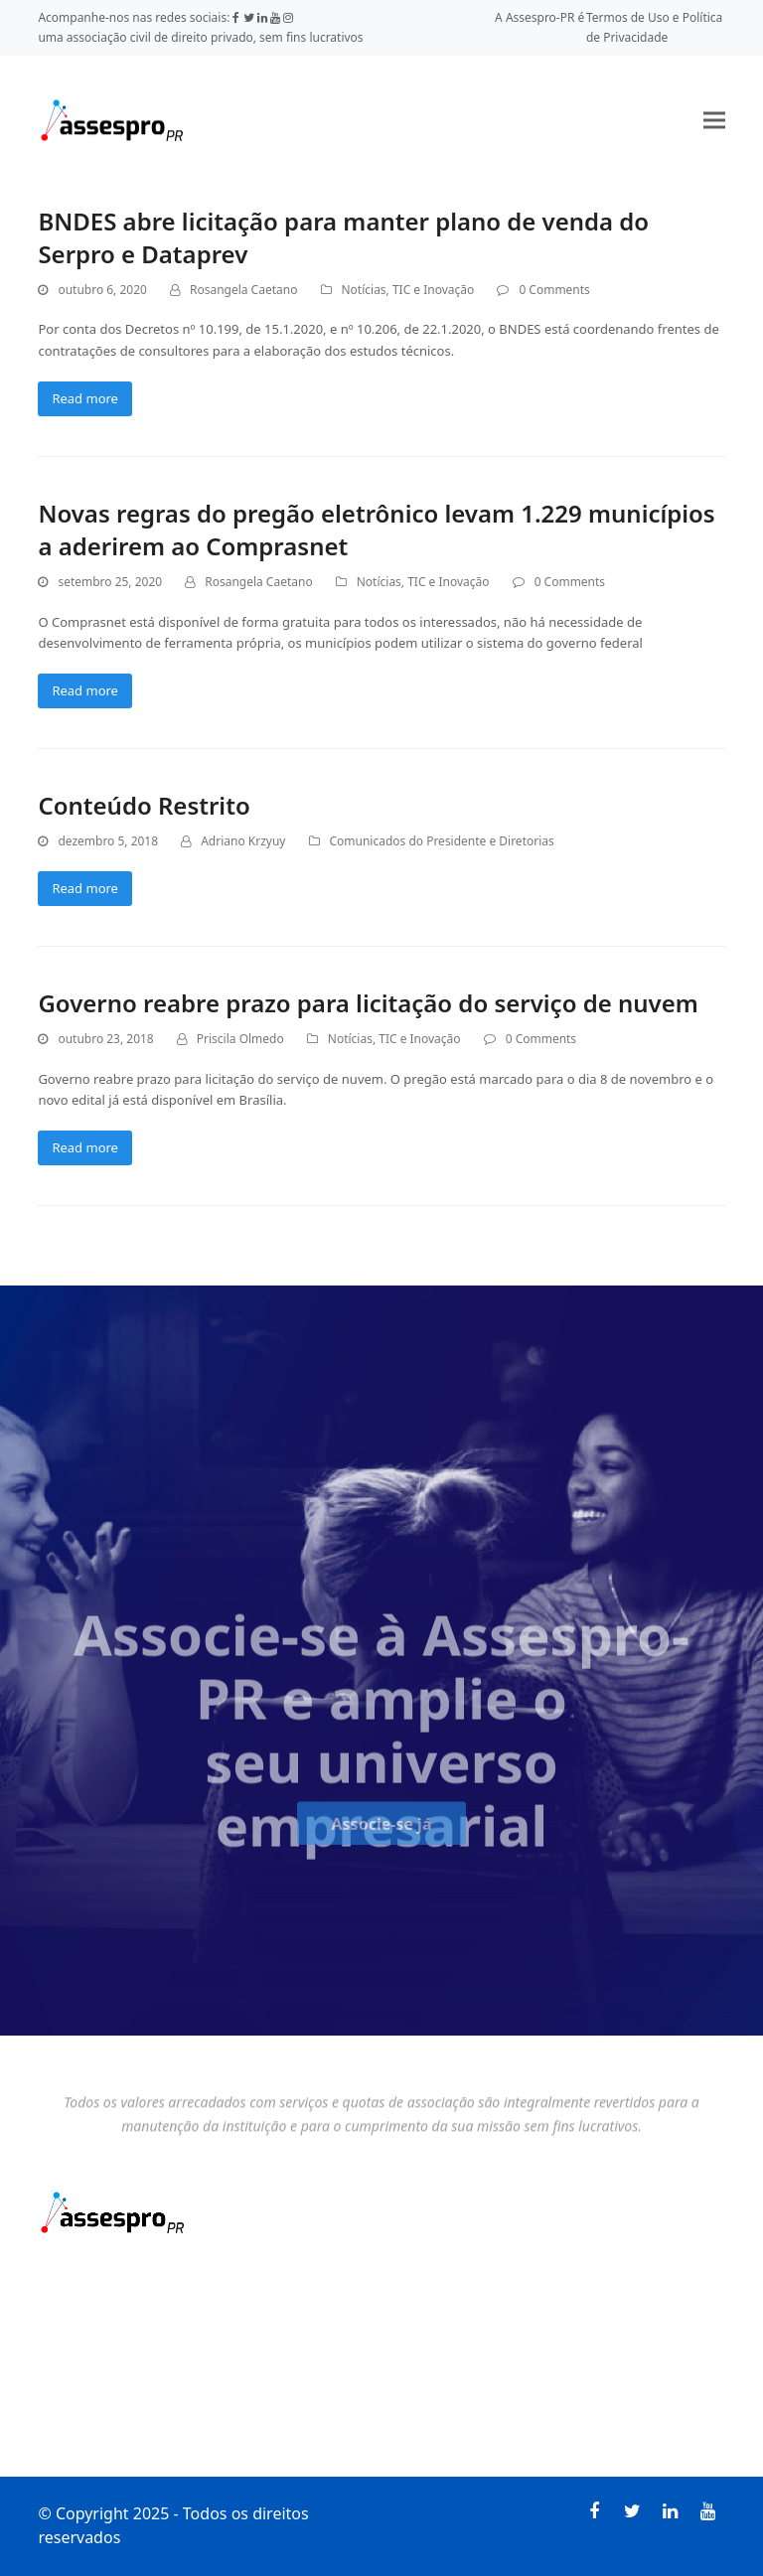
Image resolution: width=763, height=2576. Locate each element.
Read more (85, 398)
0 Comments (554, 289)
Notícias (364, 289)
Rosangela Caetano (243, 289)
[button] (714, 119)
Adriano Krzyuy (243, 841)
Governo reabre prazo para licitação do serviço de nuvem (367, 1002)
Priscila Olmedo (240, 1038)
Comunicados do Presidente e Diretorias (442, 841)
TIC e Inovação (433, 289)
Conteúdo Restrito (143, 805)
